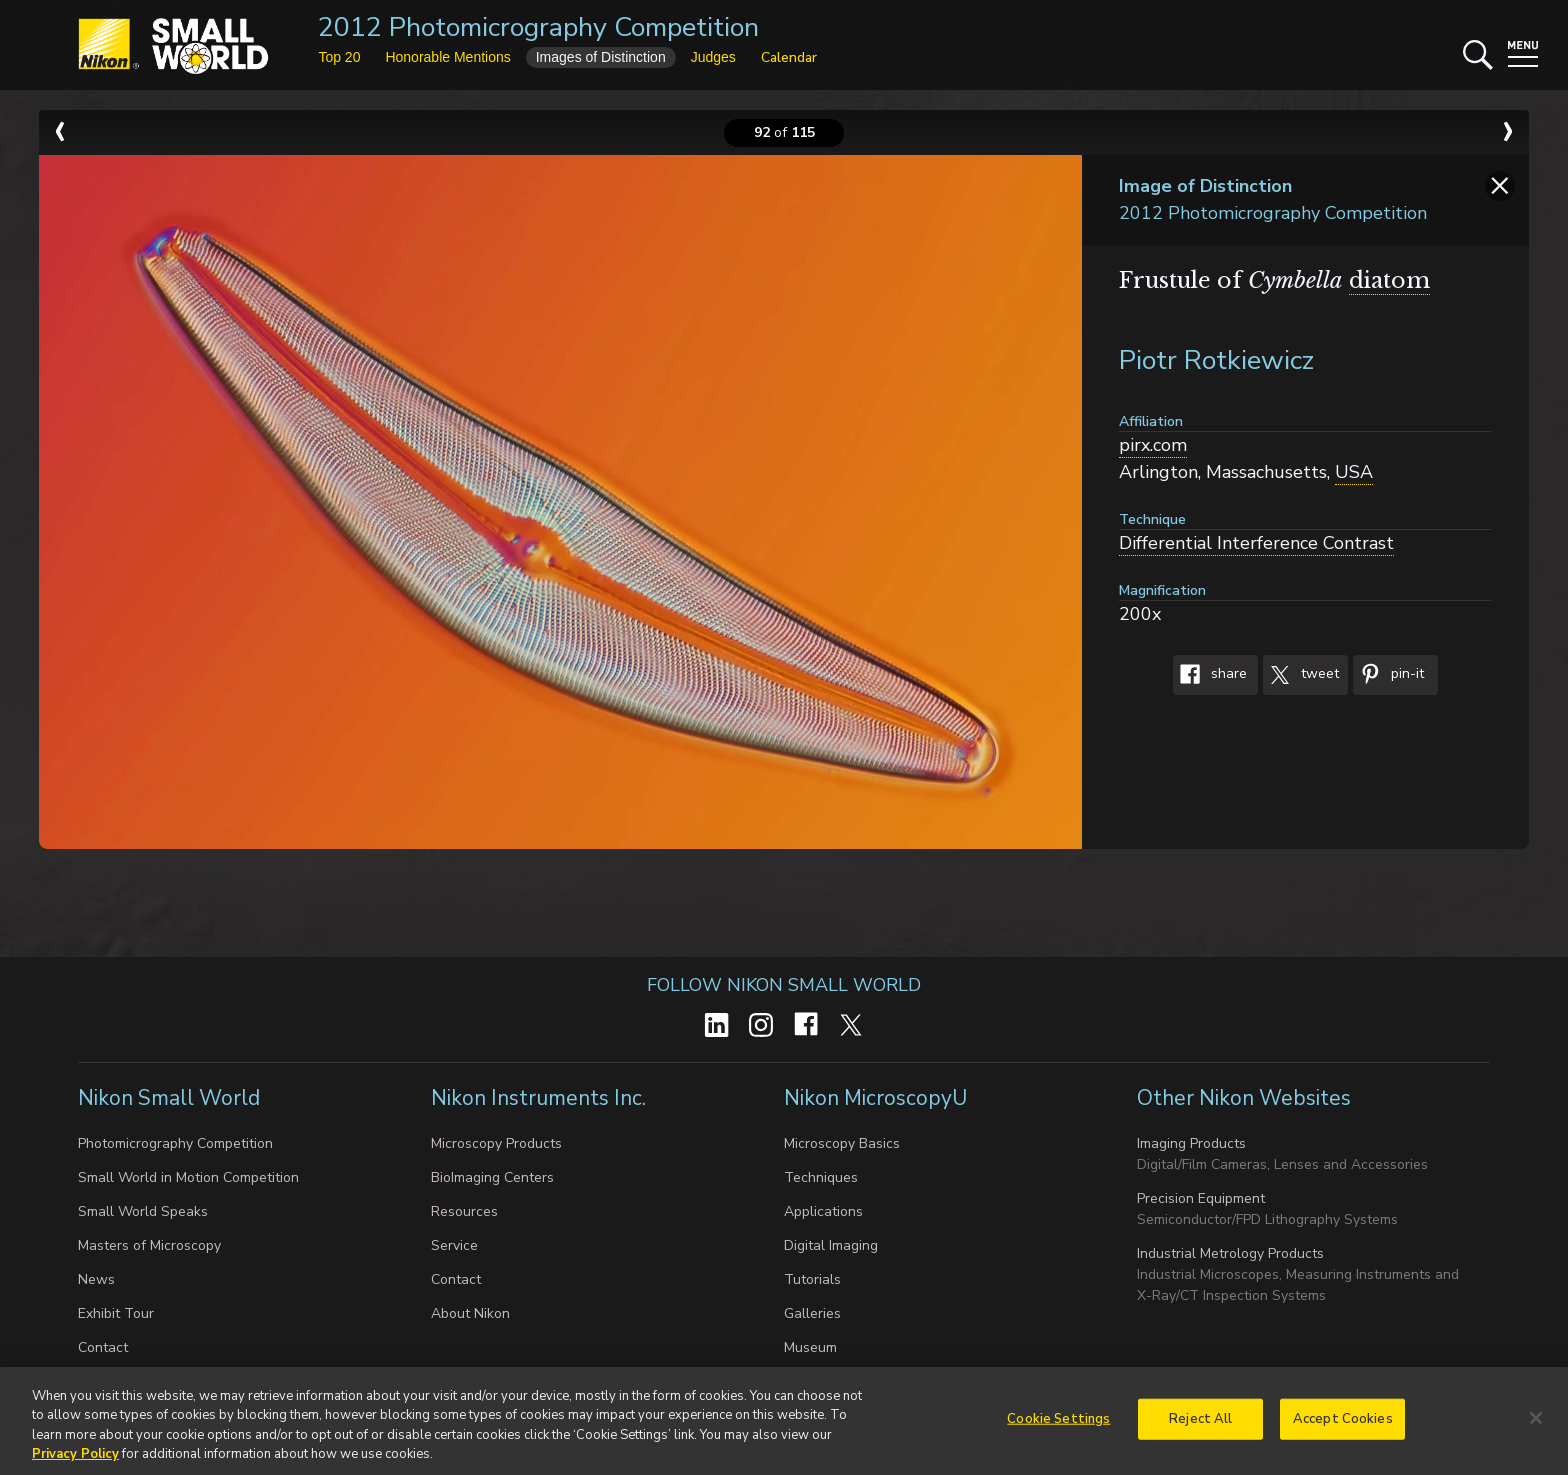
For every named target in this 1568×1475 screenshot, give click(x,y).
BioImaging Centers (492, 1177)
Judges (713, 57)
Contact (103, 1347)
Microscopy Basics (842, 1143)
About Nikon (470, 1313)
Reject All (1200, 1427)
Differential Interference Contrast (1256, 543)
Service (454, 1245)
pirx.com (1153, 445)
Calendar (789, 57)
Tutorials (812, 1279)
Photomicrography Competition (175, 1143)
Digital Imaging (831, 1245)
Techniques (821, 1177)
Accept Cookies (1343, 1427)
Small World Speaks (143, 1211)
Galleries (812, 1313)
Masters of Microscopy (149, 1245)
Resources (464, 1211)
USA (1354, 472)
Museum (810, 1347)
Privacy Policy (75, 1463)
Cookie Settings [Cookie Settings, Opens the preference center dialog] (1058, 1427)
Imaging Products (1191, 1143)
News (96, 1279)
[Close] (1536, 1426)
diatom (1389, 280)
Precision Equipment (1201, 1198)
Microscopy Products (496, 1143)
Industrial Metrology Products (1230, 1253)
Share (1210, 675)
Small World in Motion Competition (188, 1177)
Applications (823, 1211)
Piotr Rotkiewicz (1216, 360)
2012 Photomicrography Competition (538, 27)
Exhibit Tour (116, 1313)
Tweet (1301, 675)
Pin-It (1388, 675)
